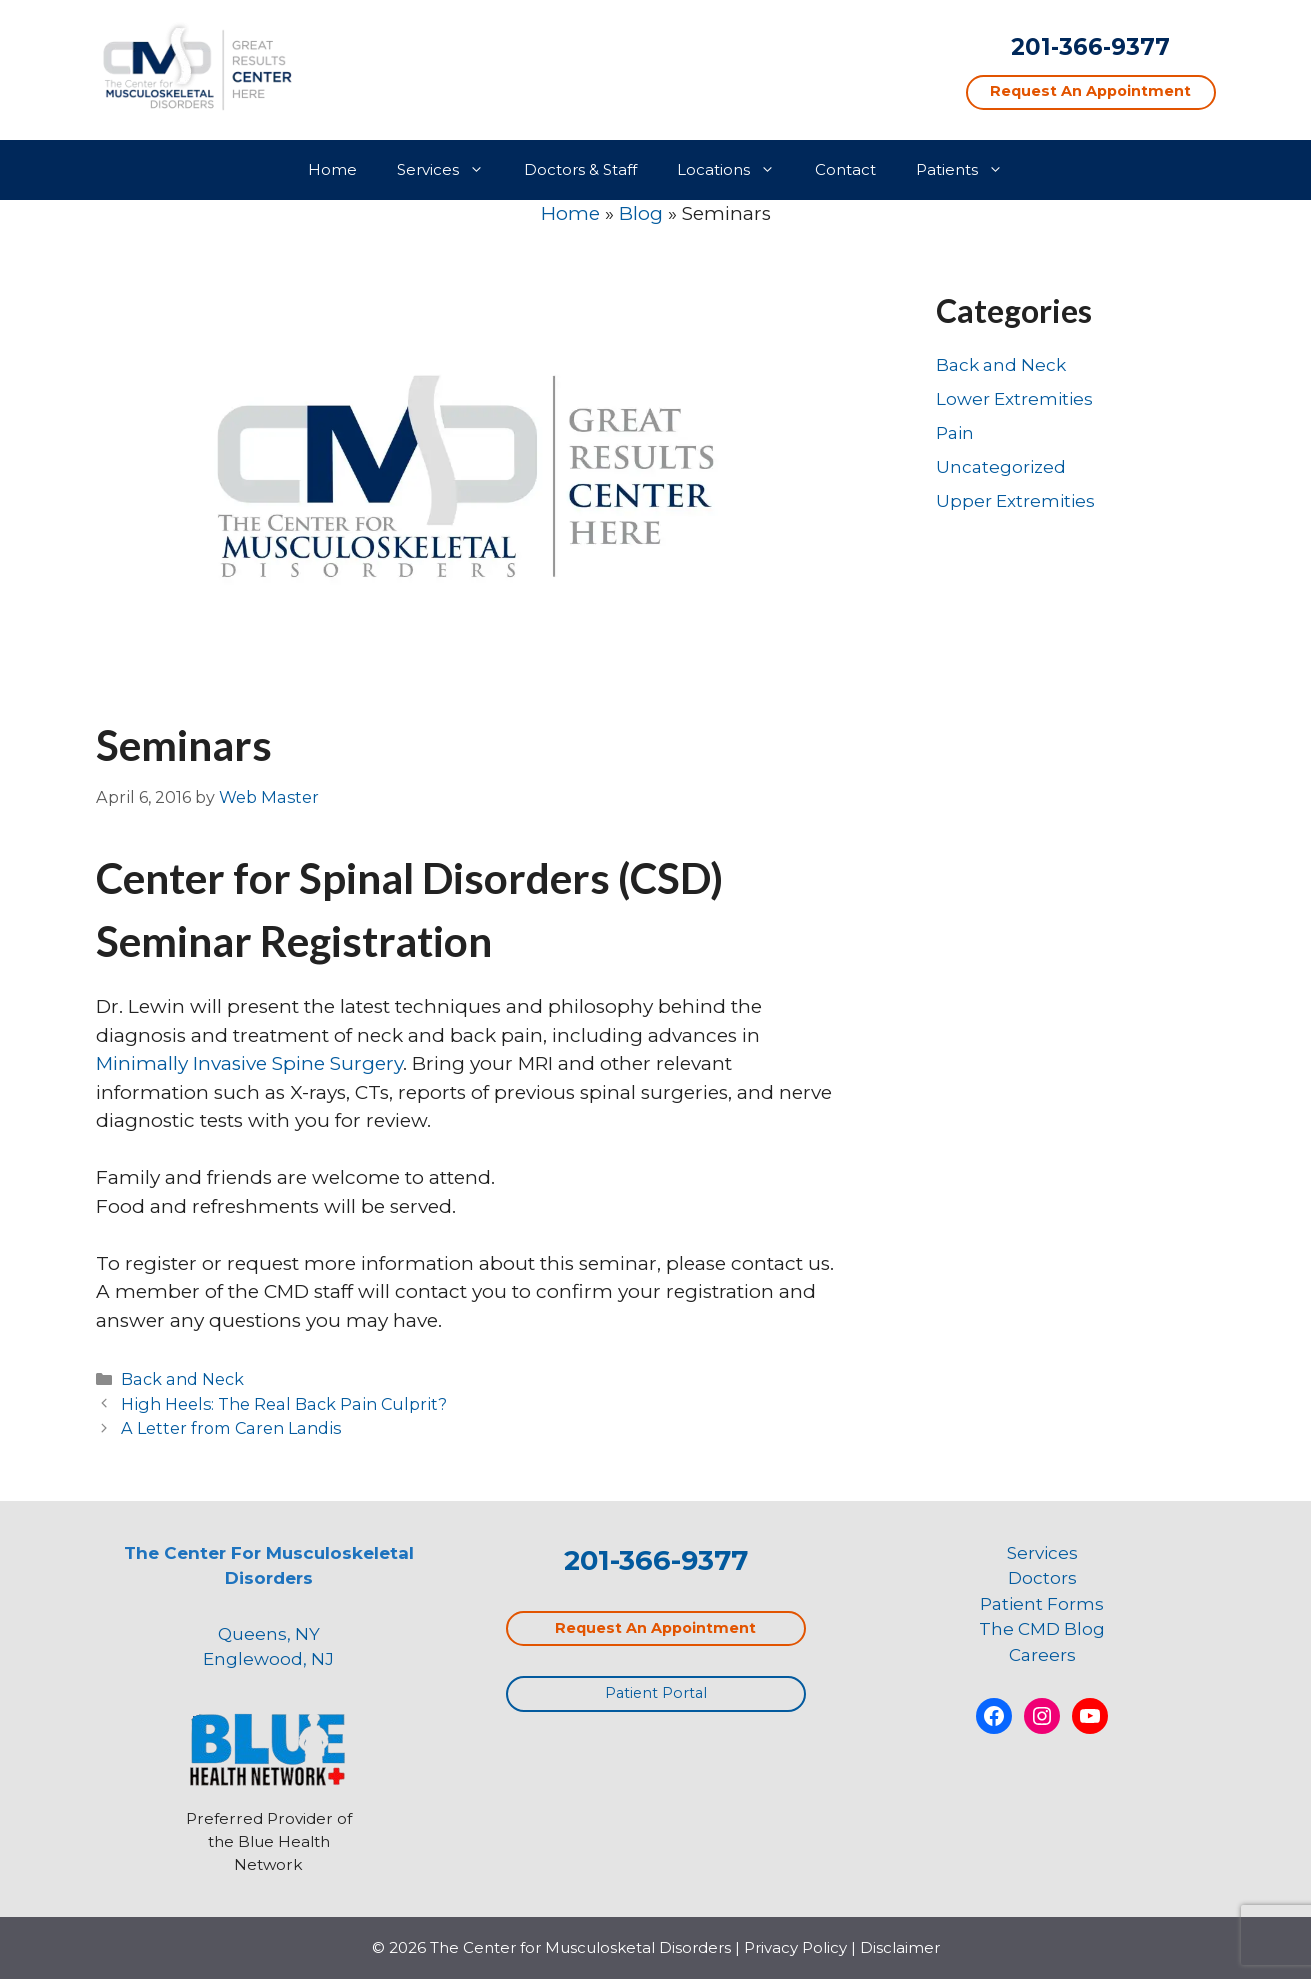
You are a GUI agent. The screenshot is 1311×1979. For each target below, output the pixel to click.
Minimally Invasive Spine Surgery (249, 1063)
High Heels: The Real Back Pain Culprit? (284, 1404)
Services (450, 170)
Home (332, 169)
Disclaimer (900, 1947)
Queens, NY (269, 1634)
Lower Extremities (1014, 399)
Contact (845, 169)
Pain (955, 433)
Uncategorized (1001, 467)
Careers (1042, 1655)
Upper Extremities (1015, 501)
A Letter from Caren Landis (231, 1428)
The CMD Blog (1042, 1629)
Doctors (1042, 1578)
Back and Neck (182, 1379)
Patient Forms (1042, 1604)
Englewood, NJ (268, 1659)
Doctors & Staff (580, 169)
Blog (641, 213)
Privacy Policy (795, 1947)
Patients (969, 170)
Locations (736, 170)
